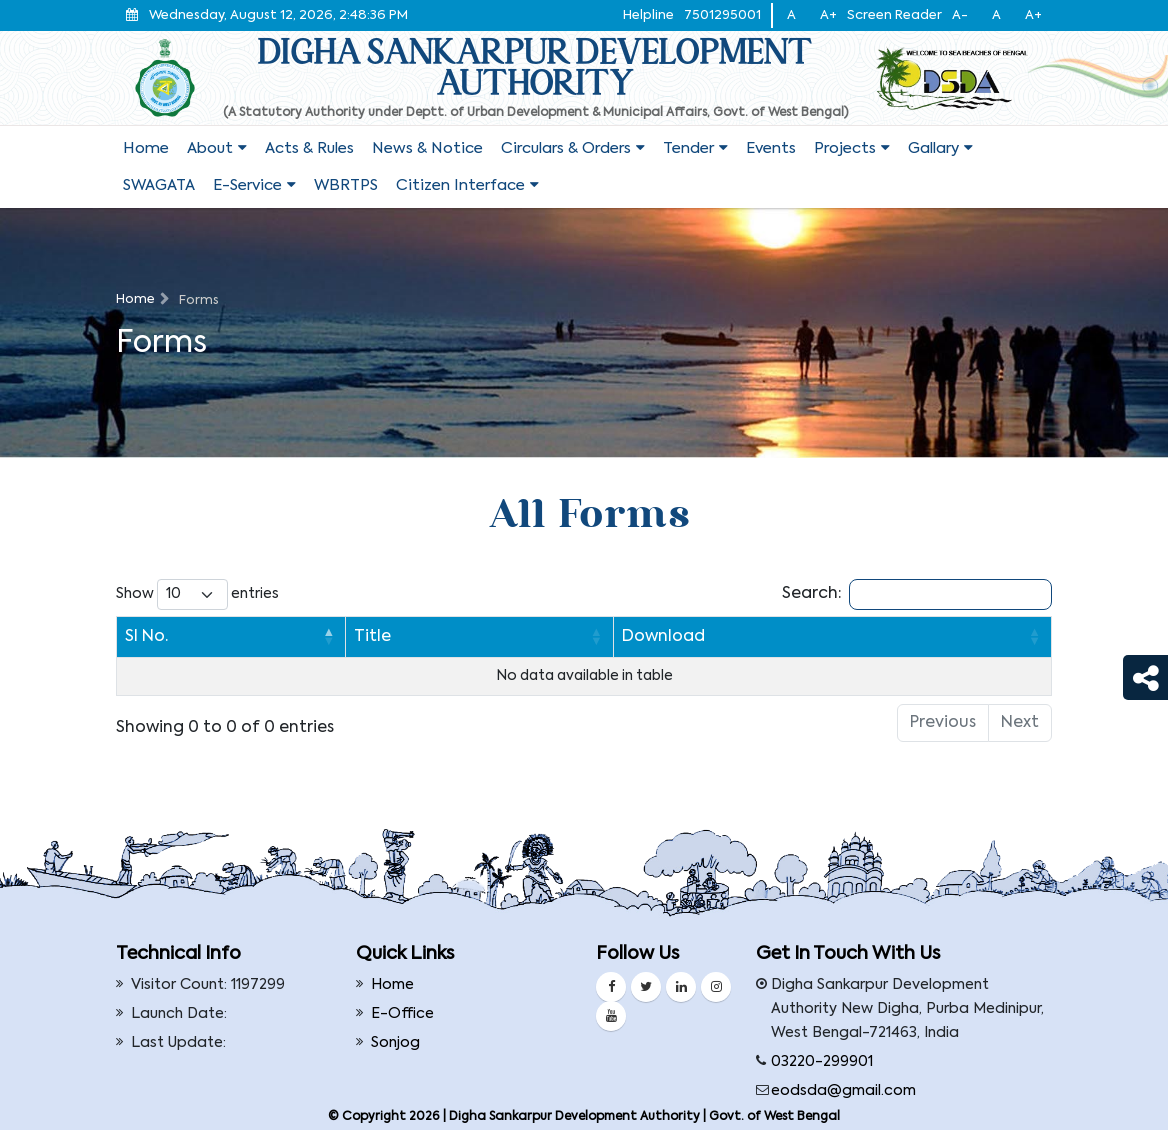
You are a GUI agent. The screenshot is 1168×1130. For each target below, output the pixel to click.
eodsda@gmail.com (843, 1091)
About (210, 148)
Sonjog (395, 1043)
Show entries (197, 594)
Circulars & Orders (566, 148)
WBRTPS (346, 185)
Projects (845, 148)
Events (771, 148)
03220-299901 (822, 1062)
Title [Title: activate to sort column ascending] (223, 637)
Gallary (933, 148)
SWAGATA (159, 185)
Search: (917, 594)
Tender (688, 148)
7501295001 (722, 15)
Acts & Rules (309, 148)
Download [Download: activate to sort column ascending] (570, 637)
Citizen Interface (460, 185)
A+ (828, 15)
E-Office (402, 1014)
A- (960, 15)
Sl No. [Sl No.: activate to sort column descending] (146, 637)
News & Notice (427, 148)
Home (146, 148)
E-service (247, 185)
